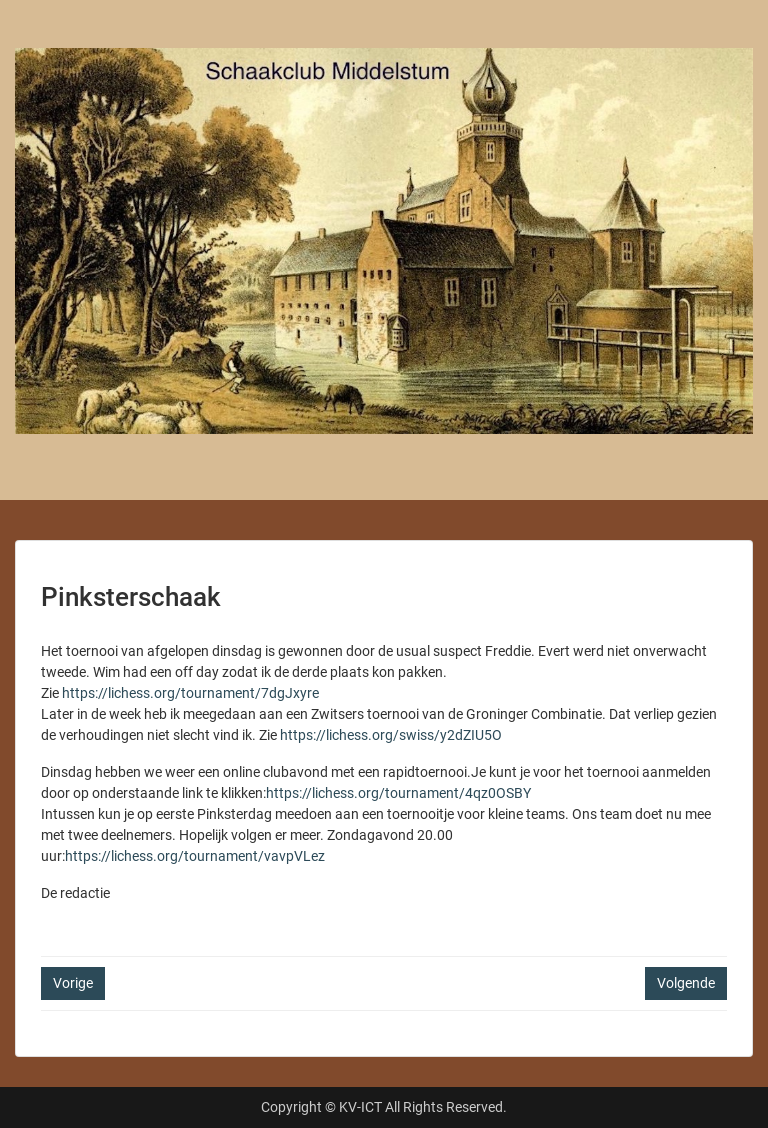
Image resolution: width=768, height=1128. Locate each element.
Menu (36, 34)
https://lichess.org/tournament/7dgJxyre (190, 693)
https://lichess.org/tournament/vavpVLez (195, 856)
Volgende (686, 983)
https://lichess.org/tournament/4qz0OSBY (398, 793)
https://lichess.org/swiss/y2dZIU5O (391, 735)
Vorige (73, 983)
